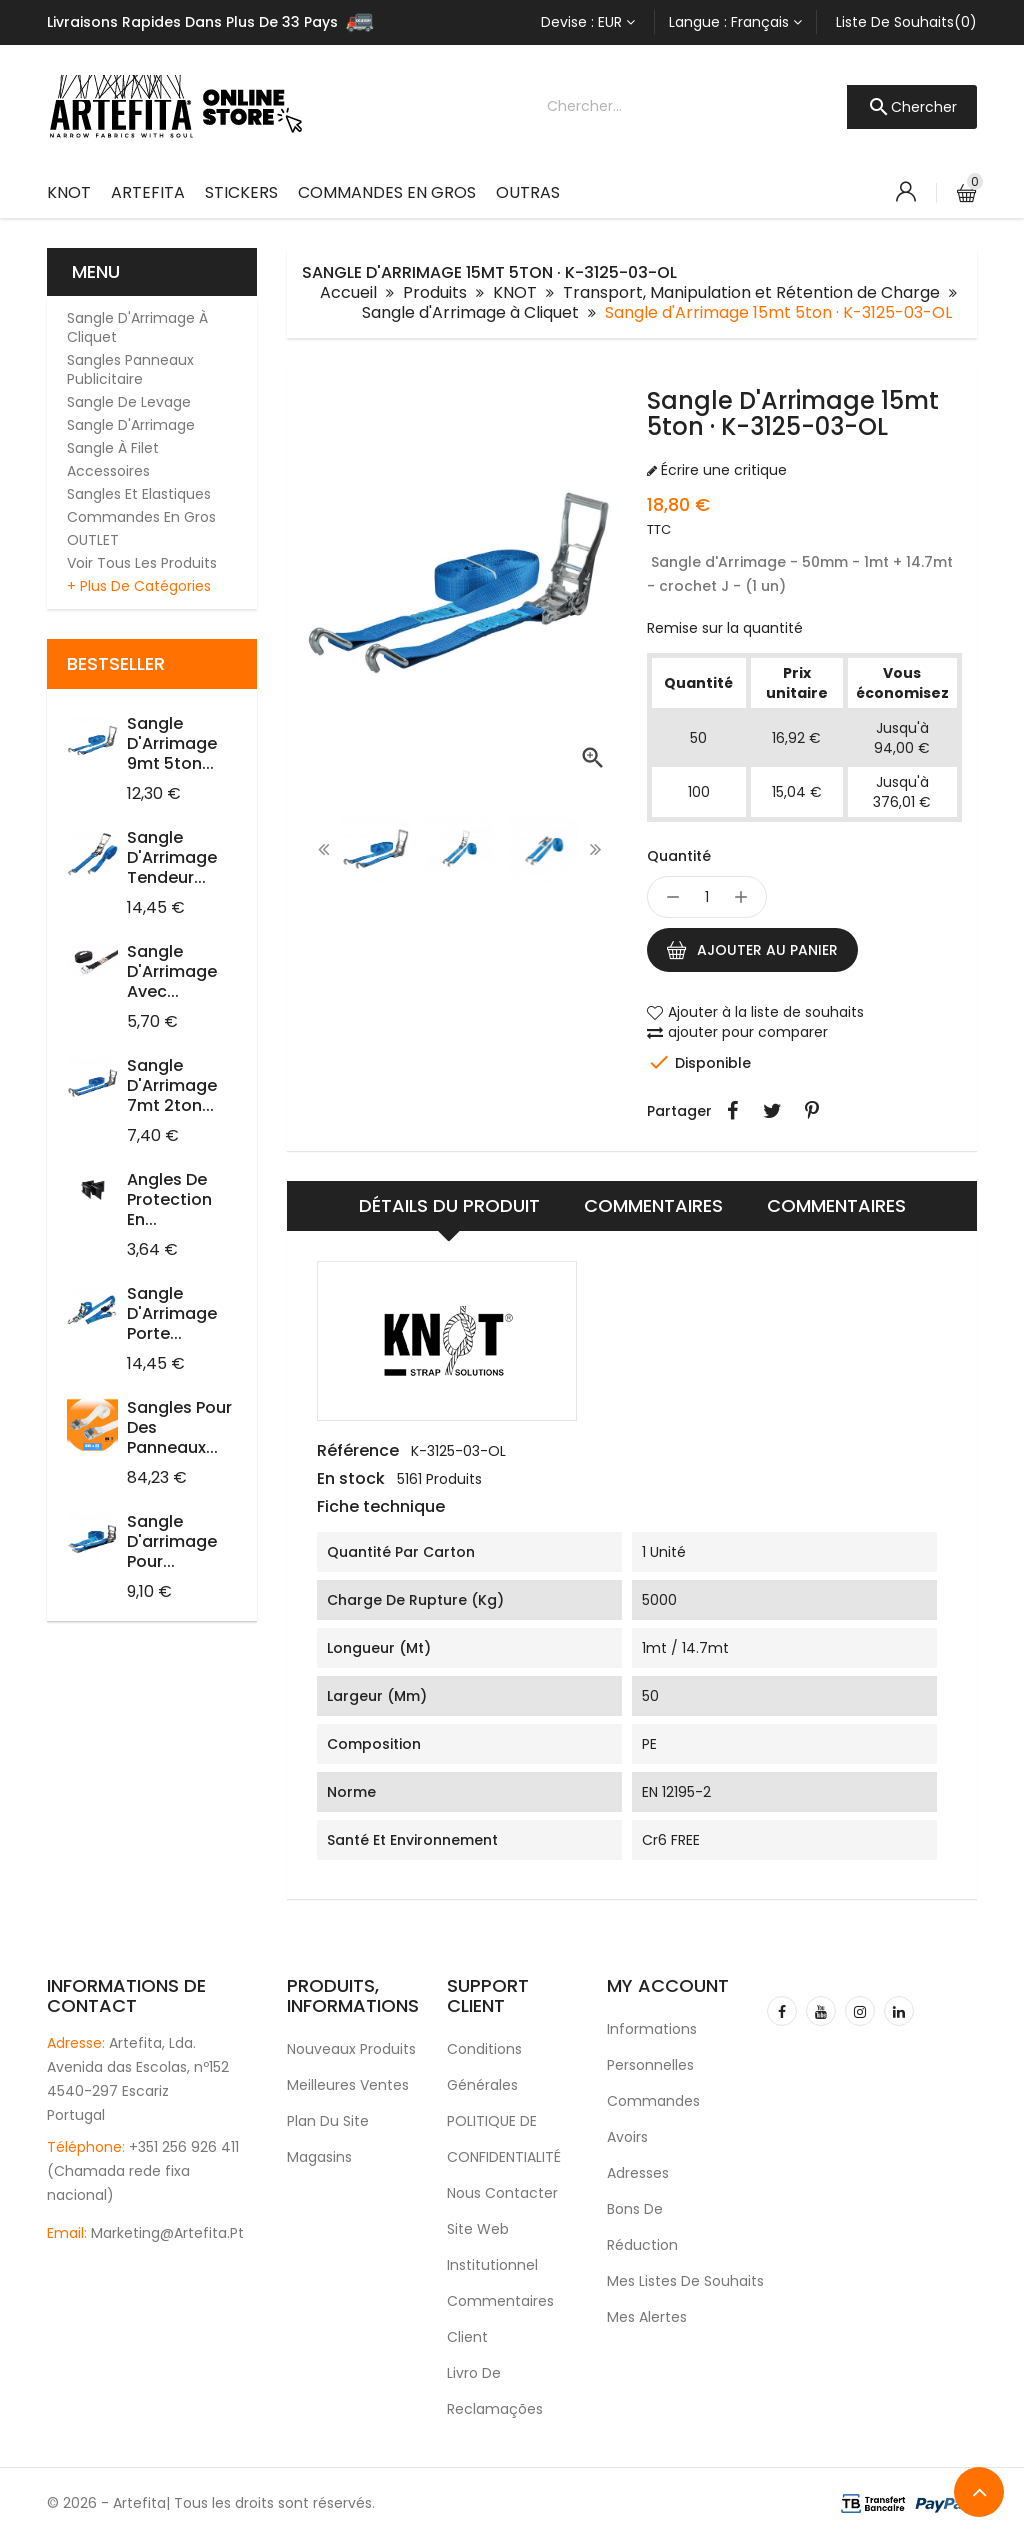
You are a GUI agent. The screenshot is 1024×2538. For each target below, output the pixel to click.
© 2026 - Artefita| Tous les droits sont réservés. (211, 2503)
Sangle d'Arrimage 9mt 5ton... (172, 743)
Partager (732, 1111)
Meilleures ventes (348, 2085)
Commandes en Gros (387, 192)
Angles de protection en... (169, 1199)
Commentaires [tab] (836, 1205)
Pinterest (812, 1111)
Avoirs (627, 2137)
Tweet (772, 1111)
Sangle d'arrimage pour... (172, 1541)
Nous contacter (502, 2193)
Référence (358, 1451)
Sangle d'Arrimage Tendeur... (172, 857)
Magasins (319, 2157)
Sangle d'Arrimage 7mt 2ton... (172, 1085)
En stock (351, 1479)
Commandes (653, 2101)
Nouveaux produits (351, 2049)
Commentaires (653, 1205)
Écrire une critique (722, 470)
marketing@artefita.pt (167, 2233)
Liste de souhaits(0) (906, 22)
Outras (528, 192)
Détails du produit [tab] (449, 1205)
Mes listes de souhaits (672, 2281)
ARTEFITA (148, 192)
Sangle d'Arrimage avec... (172, 971)
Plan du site (328, 2121)
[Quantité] (707, 897)
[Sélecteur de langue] (735, 22)
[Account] (906, 192)
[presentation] (324, 849)
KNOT (69, 192)
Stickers (241, 192)
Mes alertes (647, 2317)
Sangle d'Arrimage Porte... (172, 1313)
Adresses (638, 2173)
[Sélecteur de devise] (588, 22)
